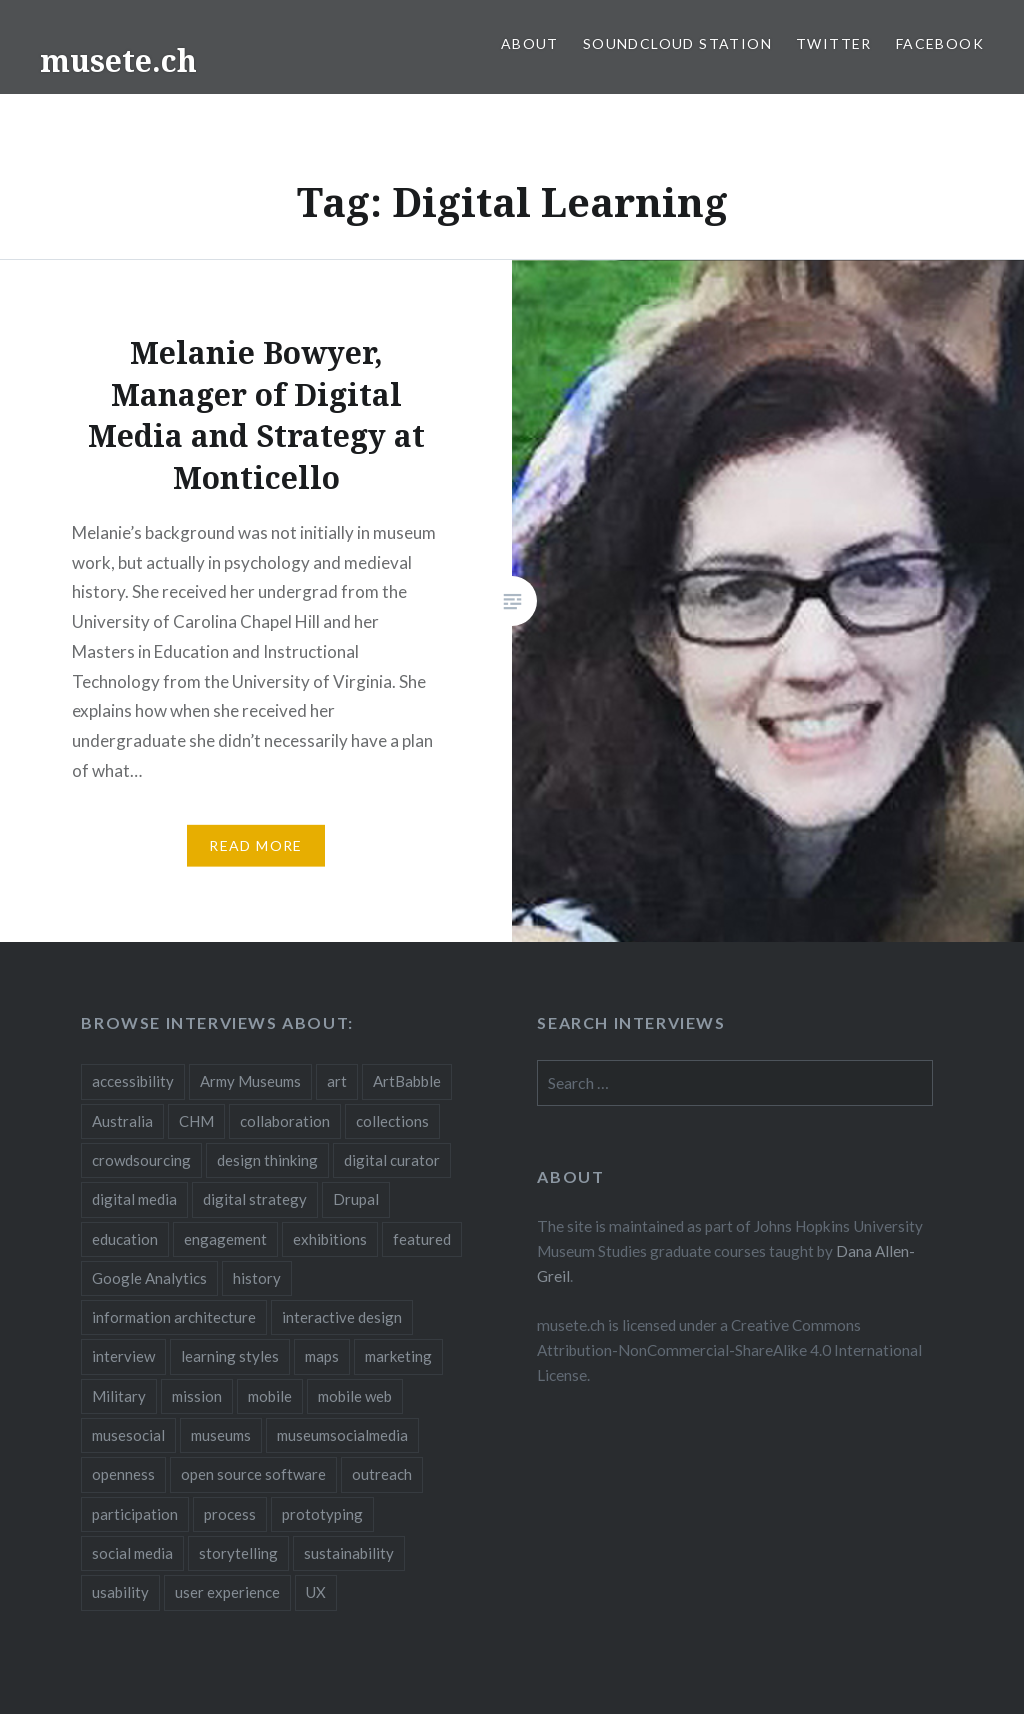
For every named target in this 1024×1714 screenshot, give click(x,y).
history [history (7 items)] (257, 1278)
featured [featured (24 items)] (422, 1239)
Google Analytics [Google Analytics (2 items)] (149, 1278)
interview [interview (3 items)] (123, 1356)
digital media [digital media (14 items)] (134, 1199)
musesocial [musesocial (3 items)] (128, 1435)
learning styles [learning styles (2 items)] (230, 1356)
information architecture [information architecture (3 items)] (174, 1317)
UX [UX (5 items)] (316, 1592)
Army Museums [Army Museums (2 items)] (250, 1081)
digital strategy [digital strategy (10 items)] (255, 1199)
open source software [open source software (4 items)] (253, 1474)
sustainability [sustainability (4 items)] (349, 1553)
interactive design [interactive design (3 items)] (342, 1317)
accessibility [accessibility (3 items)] (133, 1081)
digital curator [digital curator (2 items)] (392, 1160)
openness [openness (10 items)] (123, 1474)
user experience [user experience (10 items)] (227, 1592)
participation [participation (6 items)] (135, 1514)
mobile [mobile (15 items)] (270, 1396)
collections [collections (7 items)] (392, 1121)
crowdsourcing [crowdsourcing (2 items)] (141, 1160)
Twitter (834, 43)
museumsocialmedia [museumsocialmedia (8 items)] (342, 1435)
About (530, 43)
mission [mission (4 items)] (197, 1396)
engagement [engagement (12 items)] (225, 1239)
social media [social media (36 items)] (132, 1553)
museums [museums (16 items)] (221, 1435)
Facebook (940, 43)
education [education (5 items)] (125, 1239)
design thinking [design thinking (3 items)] (267, 1160)
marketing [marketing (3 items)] (398, 1356)
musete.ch (118, 60)
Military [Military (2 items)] (119, 1396)
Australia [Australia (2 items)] (122, 1121)
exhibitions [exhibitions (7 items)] (330, 1239)
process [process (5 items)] (230, 1514)
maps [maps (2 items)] (322, 1356)
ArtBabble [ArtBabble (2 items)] (407, 1081)
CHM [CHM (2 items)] (196, 1121)
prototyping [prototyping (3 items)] (322, 1514)
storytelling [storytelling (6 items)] (238, 1553)
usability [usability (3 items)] (120, 1592)
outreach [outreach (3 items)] (382, 1474)
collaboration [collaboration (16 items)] (285, 1121)
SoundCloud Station (677, 43)
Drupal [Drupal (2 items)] (356, 1199)
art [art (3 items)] (337, 1081)
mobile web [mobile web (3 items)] (355, 1396)
